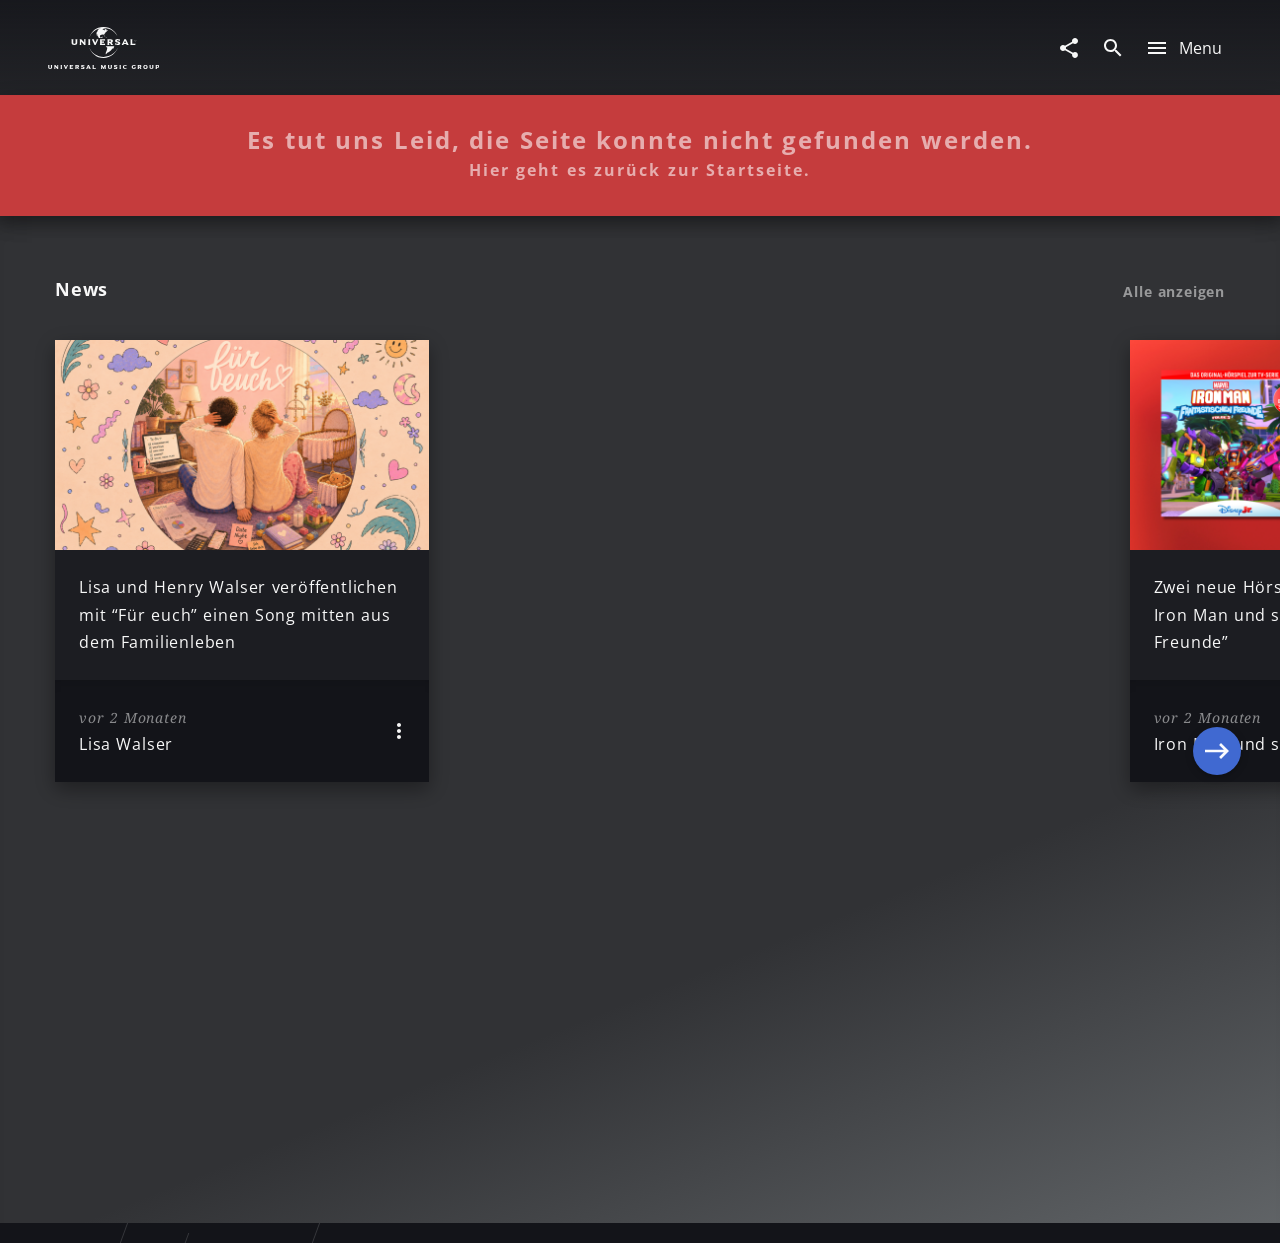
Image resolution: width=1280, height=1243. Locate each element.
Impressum (152, 1208)
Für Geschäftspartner (1089, 1208)
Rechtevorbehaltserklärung (317, 1208)
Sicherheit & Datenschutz (536, 1208)
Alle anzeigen (1174, 292)
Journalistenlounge (916, 1208)
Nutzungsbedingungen (738, 1208)
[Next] (1217, 561)
